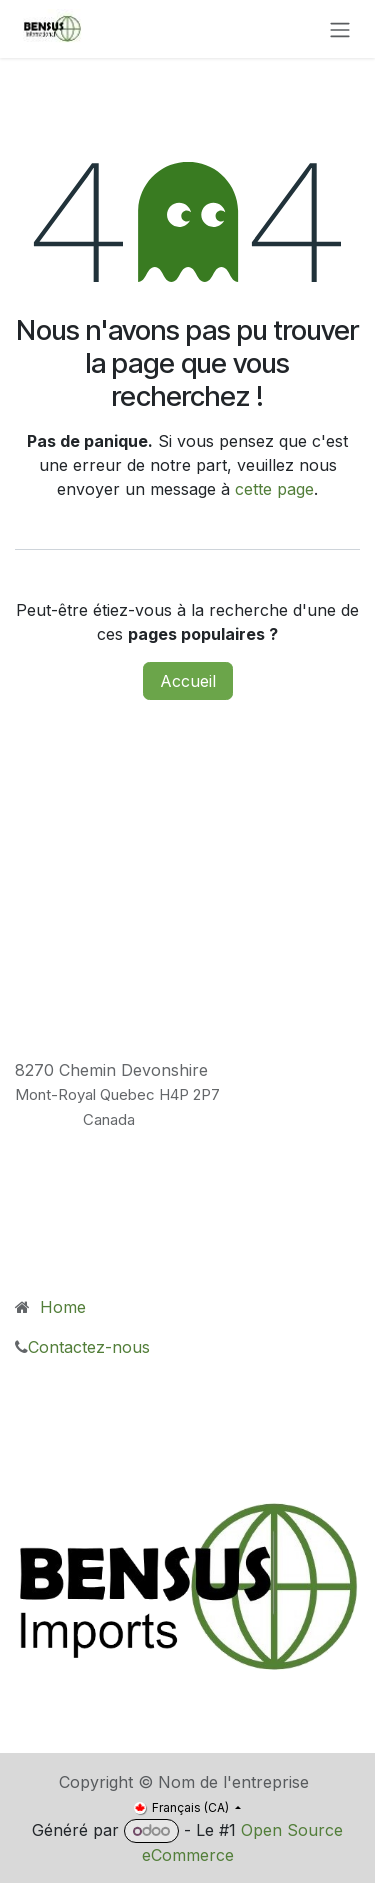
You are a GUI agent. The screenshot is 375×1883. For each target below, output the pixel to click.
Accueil (188, 681)
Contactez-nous (94, 1347)
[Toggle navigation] (340, 29)
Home (60, 1307)
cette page (274, 489)
